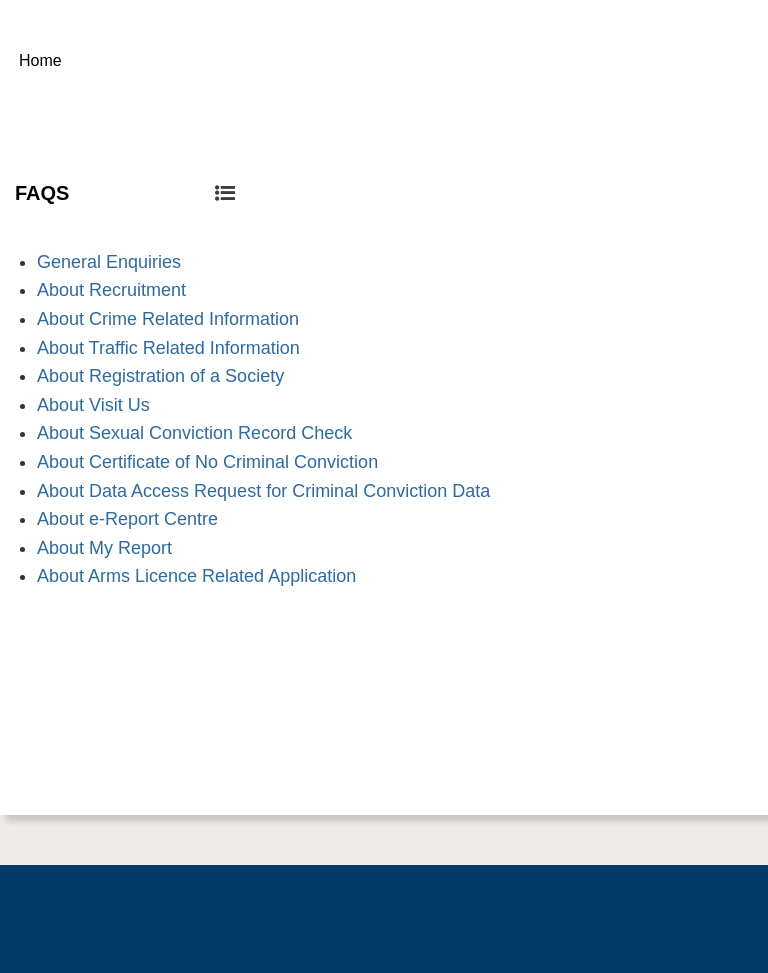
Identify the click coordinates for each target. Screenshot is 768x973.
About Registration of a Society (160, 376)
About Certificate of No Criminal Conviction (207, 462)
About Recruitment (111, 290)
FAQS (125, 193)
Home (40, 60)
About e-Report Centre (127, 519)
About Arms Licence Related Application (196, 576)
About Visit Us (93, 405)
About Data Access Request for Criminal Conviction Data (263, 491)
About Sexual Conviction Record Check (194, 433)
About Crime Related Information (168, 319)
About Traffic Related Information (168, 348)
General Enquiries (109, 262)
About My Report (104, 548)
